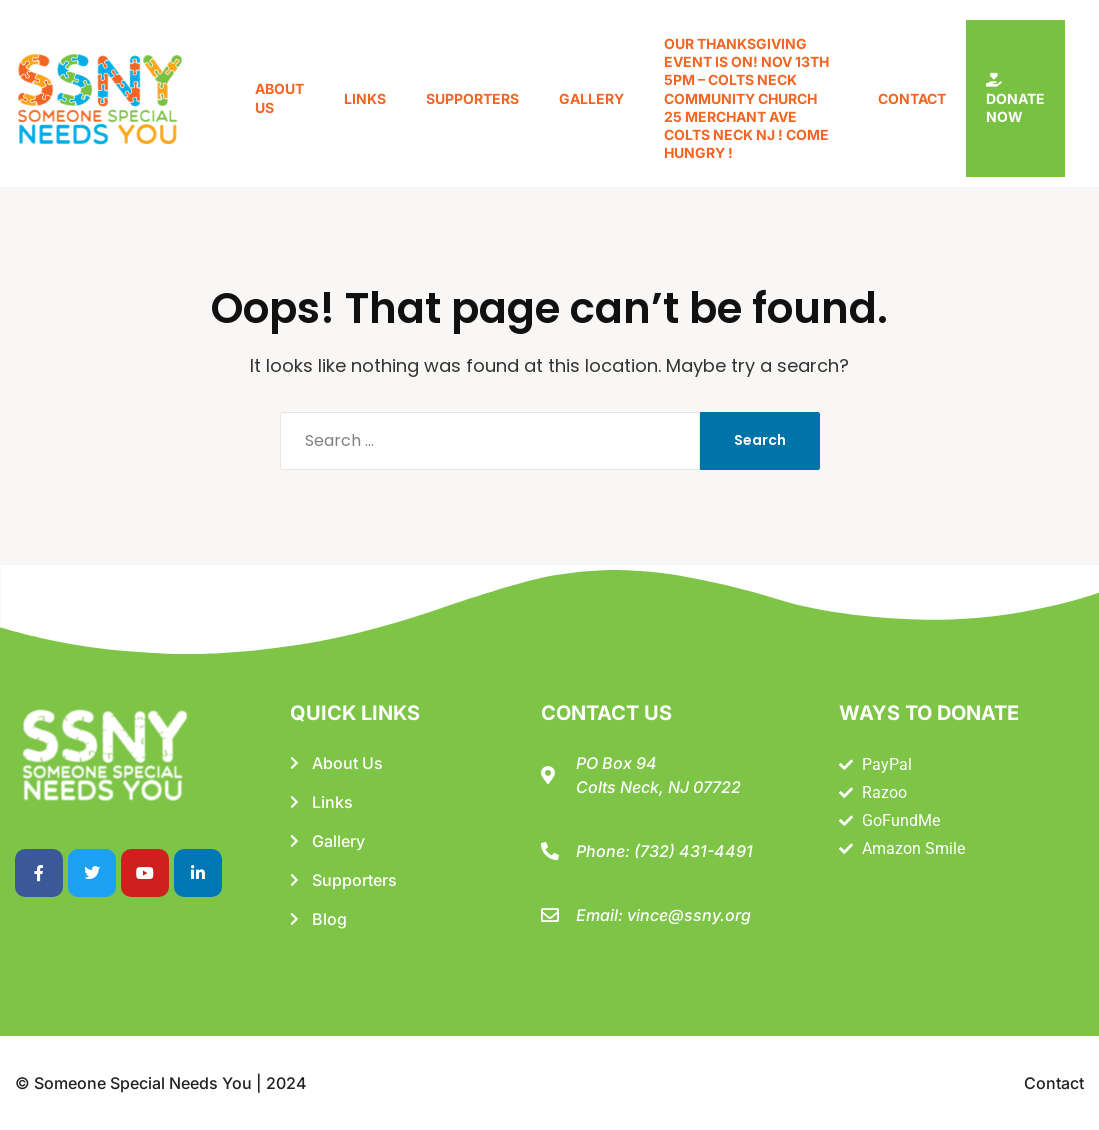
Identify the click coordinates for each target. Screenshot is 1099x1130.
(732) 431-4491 (693, 851)
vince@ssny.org (689, 915)
